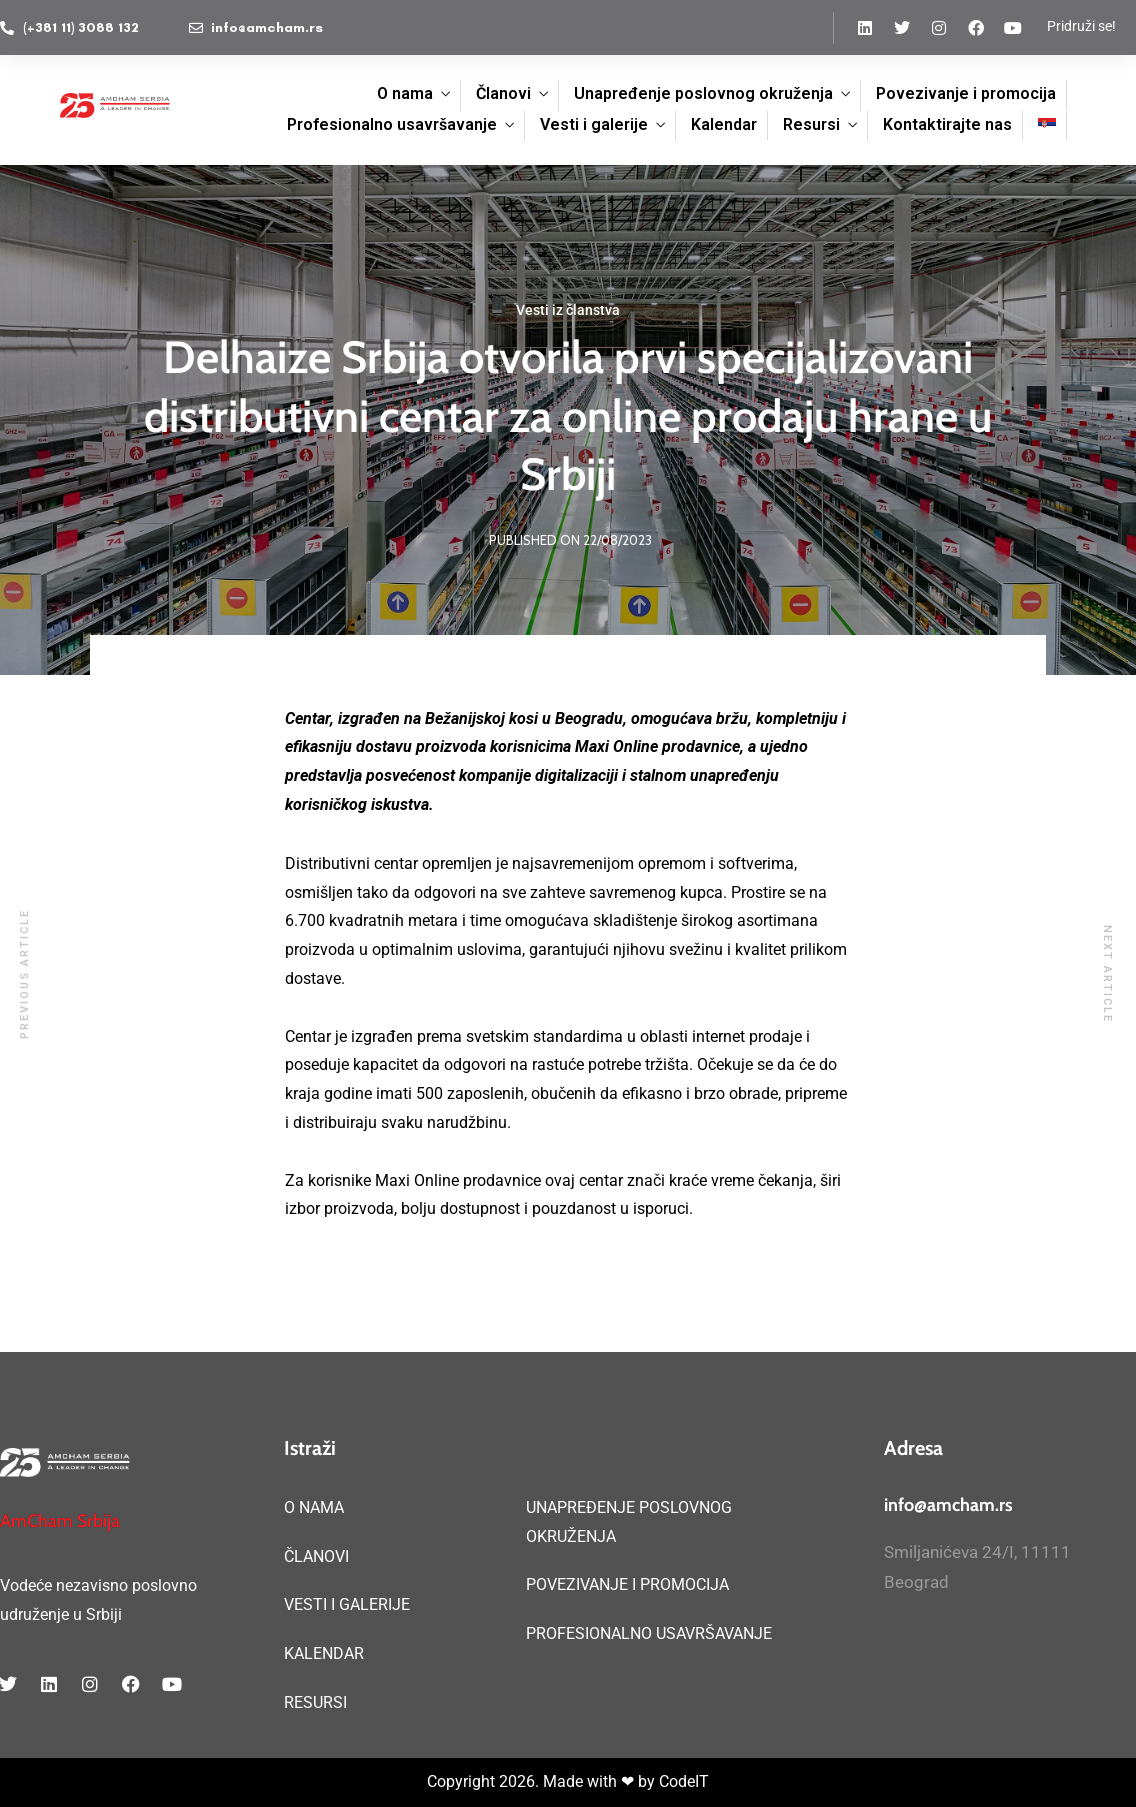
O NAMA (314, 1507)
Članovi (503, 93)
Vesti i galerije (594, 124)
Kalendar (724, 124)
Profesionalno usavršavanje (392, 124)
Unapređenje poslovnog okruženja (703, 93)
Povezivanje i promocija (966, 93)
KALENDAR (324, 1653)
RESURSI (315, 1702)
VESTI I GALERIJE (347, 1604)
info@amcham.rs (948, 1505)
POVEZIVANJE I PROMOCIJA (627, 1584)
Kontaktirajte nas (947, 124)
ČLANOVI (316, 1556)
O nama (405, 93)
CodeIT (684, 1781)
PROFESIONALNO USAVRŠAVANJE (649, 1633)
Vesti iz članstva (568, 310)
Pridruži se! (1081, 26)
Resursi (811, 124)
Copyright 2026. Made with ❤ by (543, 1781)
